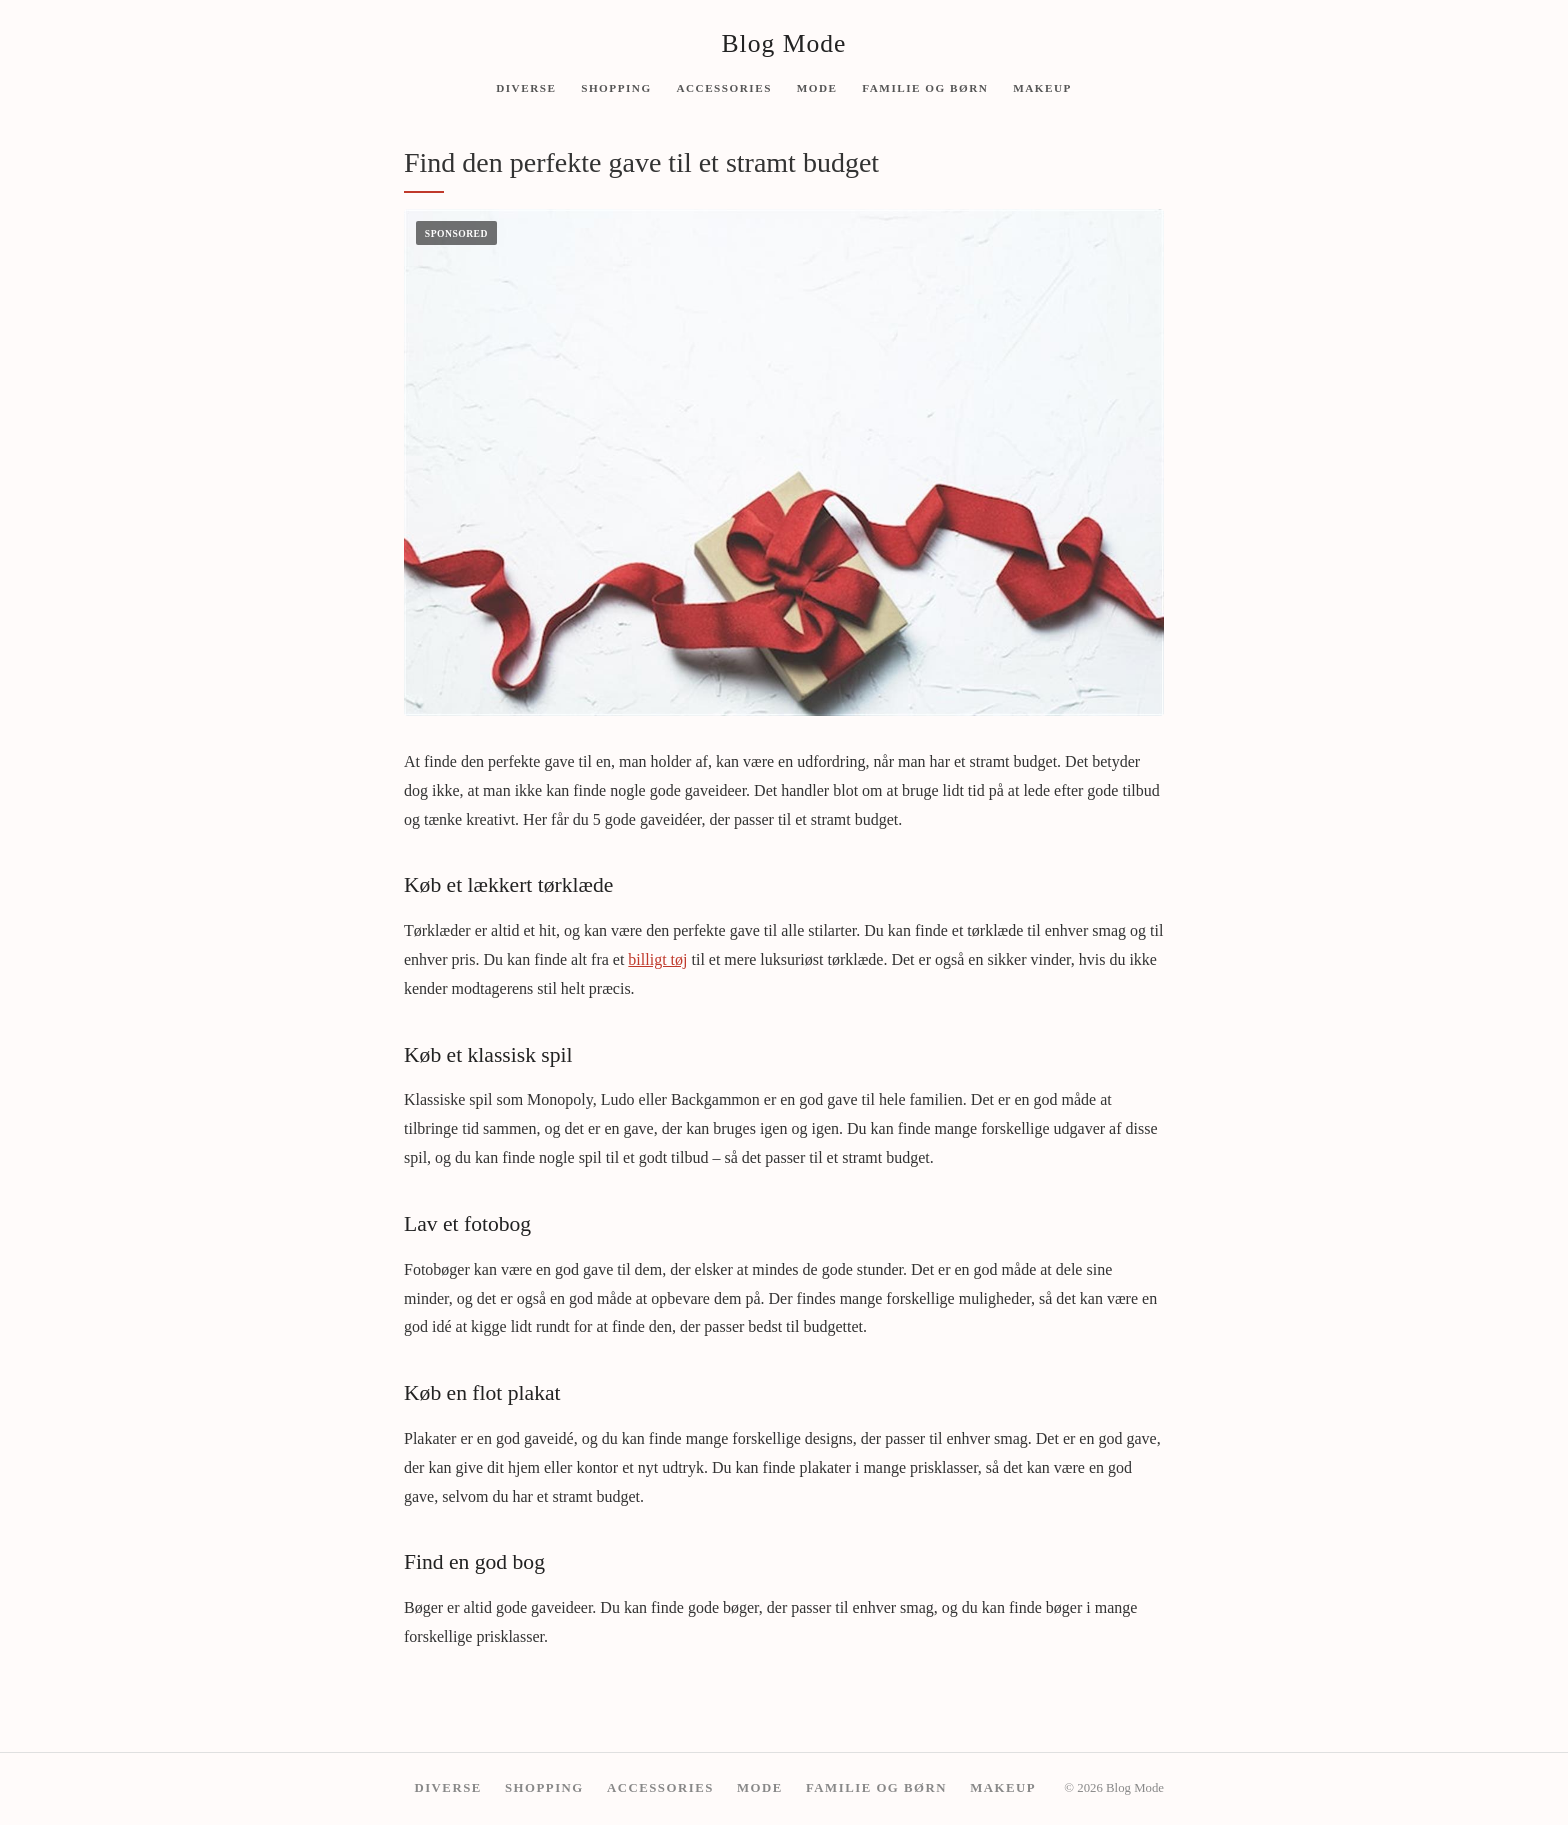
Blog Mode (784, 43)
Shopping (616, 87)
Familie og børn (925, 87)
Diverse (526, 87)
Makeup (1042, 87)
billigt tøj (657, 959)
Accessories (723, 87)
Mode (817, 87)
